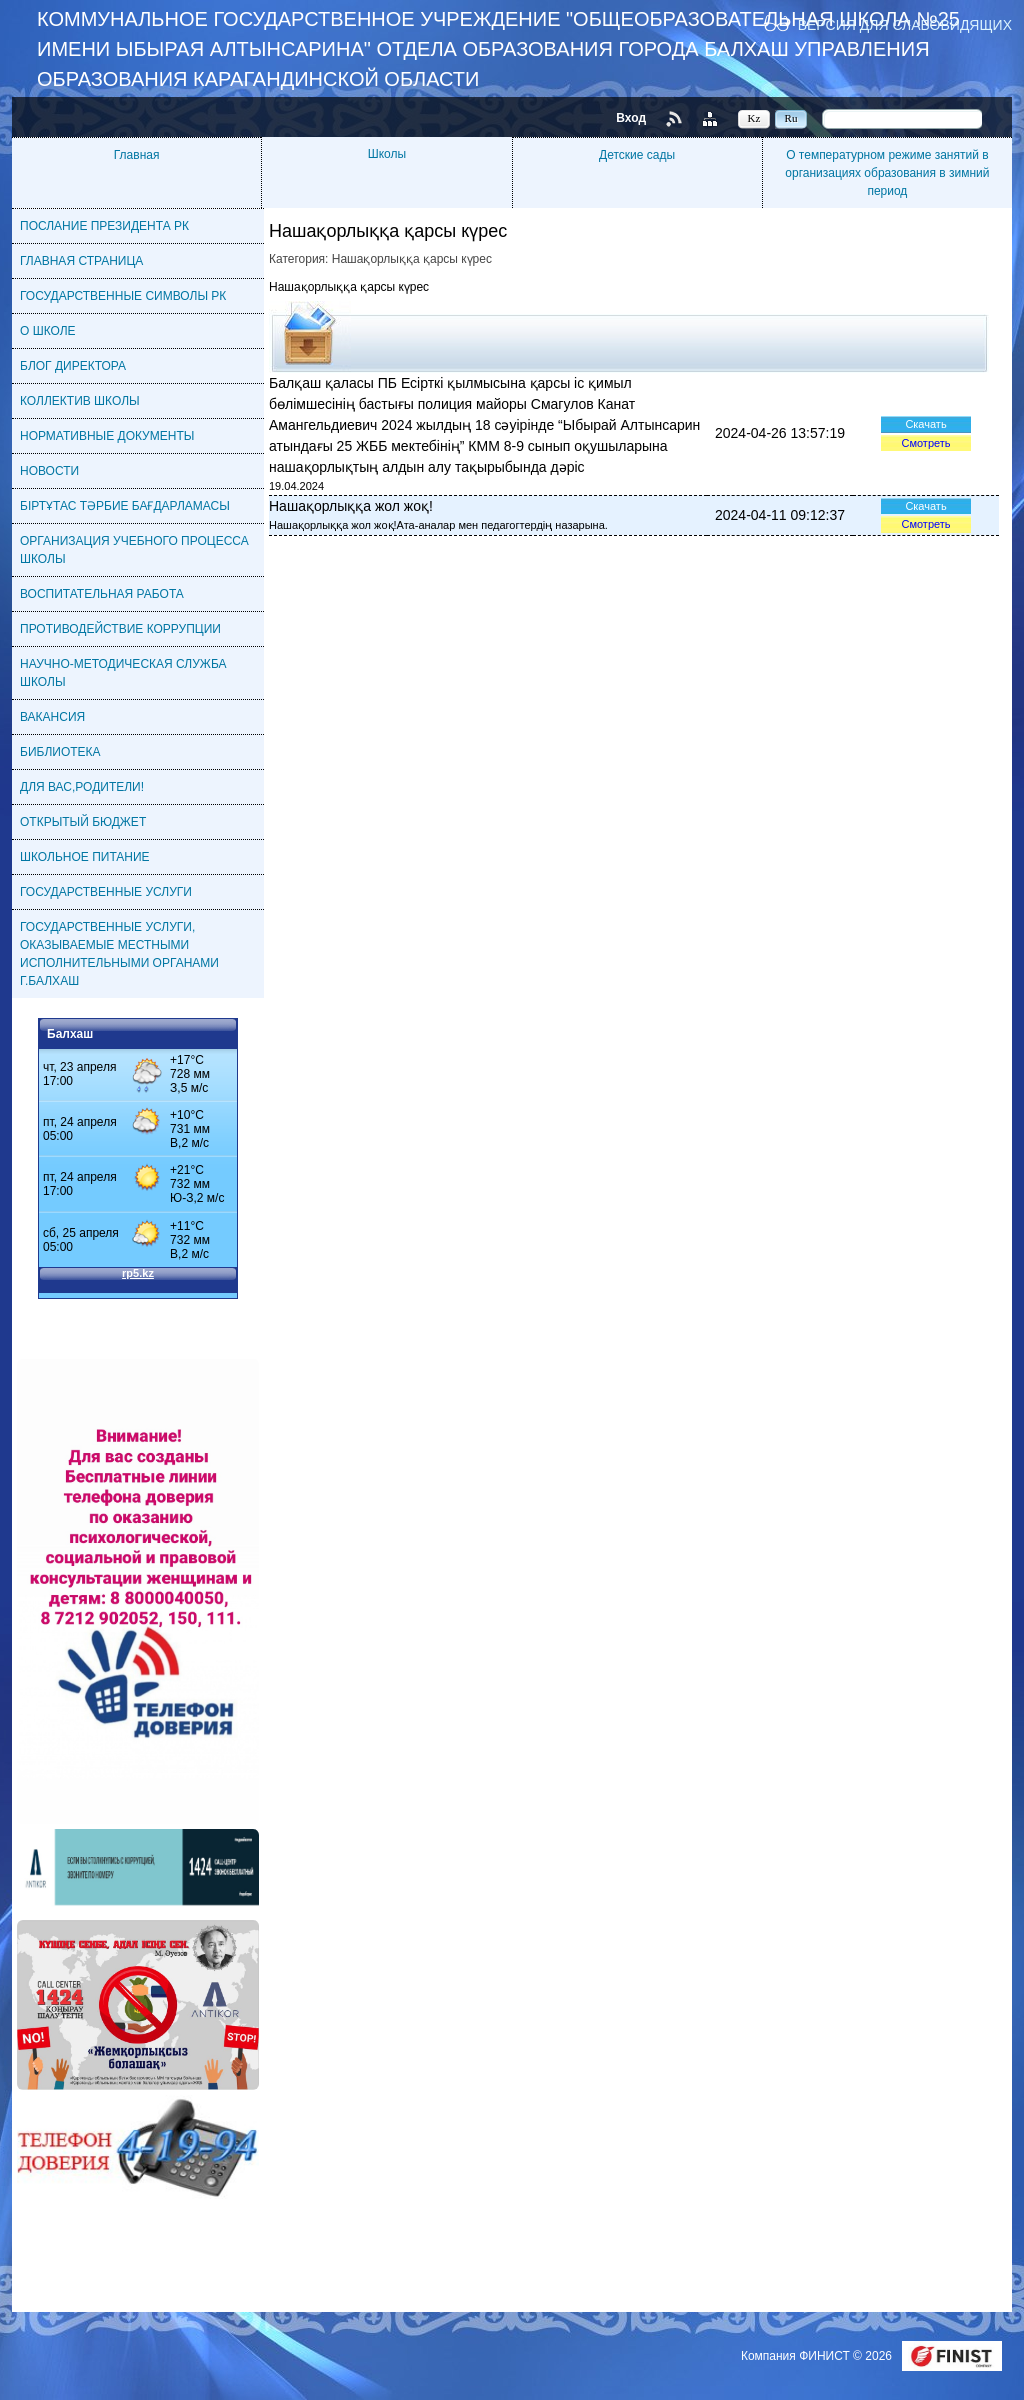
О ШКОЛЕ (48, 331)
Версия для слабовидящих (905, 24)
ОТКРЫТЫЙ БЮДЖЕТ (83, 822)
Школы (387, 154)
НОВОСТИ (49, 471)
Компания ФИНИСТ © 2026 (818, 2356)
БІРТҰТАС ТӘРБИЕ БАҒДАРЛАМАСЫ (125, 506)
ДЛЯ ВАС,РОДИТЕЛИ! (82, 787)
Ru (791, 118)
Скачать (925, 424)
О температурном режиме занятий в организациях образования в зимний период (887, 173)
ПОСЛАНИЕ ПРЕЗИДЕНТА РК (104, 226)
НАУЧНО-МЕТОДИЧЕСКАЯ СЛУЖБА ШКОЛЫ (123, 673)
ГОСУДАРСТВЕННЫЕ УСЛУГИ (106, 892)
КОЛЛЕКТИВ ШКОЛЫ (80, 401)
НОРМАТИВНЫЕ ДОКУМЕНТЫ (107, 436)
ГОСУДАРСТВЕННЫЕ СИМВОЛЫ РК (123, 296)
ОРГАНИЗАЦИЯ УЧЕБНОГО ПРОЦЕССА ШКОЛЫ (134, 550)
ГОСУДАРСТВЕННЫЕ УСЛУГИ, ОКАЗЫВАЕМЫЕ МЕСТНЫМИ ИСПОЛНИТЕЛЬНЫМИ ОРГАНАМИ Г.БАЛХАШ (119, 954)
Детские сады (637, 155)
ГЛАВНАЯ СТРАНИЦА (81, 261)
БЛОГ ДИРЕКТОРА (73, 366)
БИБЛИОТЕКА (60, 752)
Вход (631, 118)
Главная (137, 155)
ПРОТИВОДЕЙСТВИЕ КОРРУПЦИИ (120, 629)
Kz (754, 118)
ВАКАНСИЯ (52, 717)
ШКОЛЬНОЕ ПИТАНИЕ (85, 857)
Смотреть (925, 443)
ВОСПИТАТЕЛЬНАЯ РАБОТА (102, 594)
